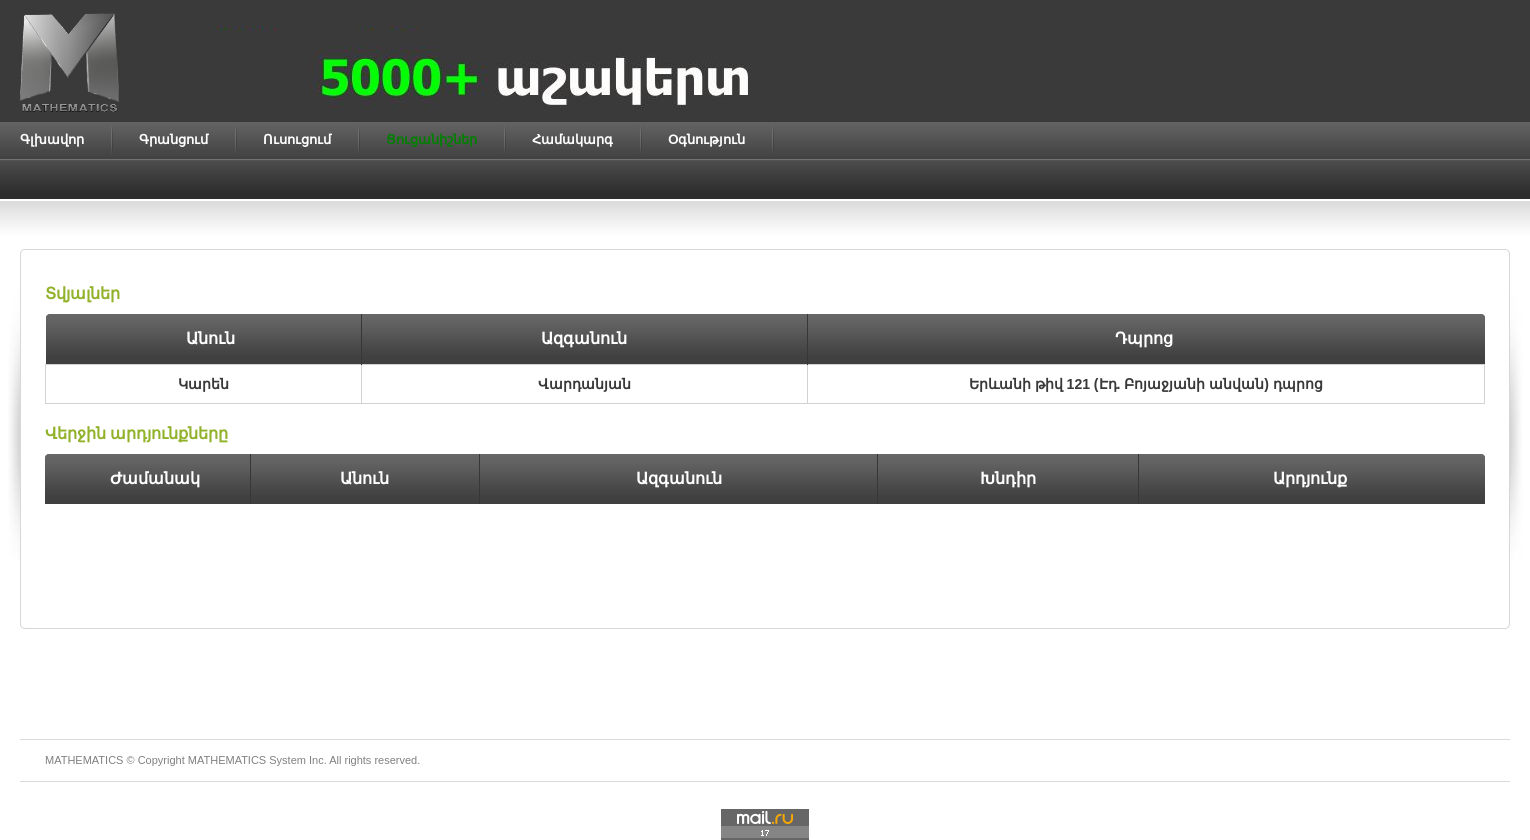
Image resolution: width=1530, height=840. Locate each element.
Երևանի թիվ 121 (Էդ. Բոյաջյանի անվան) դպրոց (1146, 384)
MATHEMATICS (227, 760)
